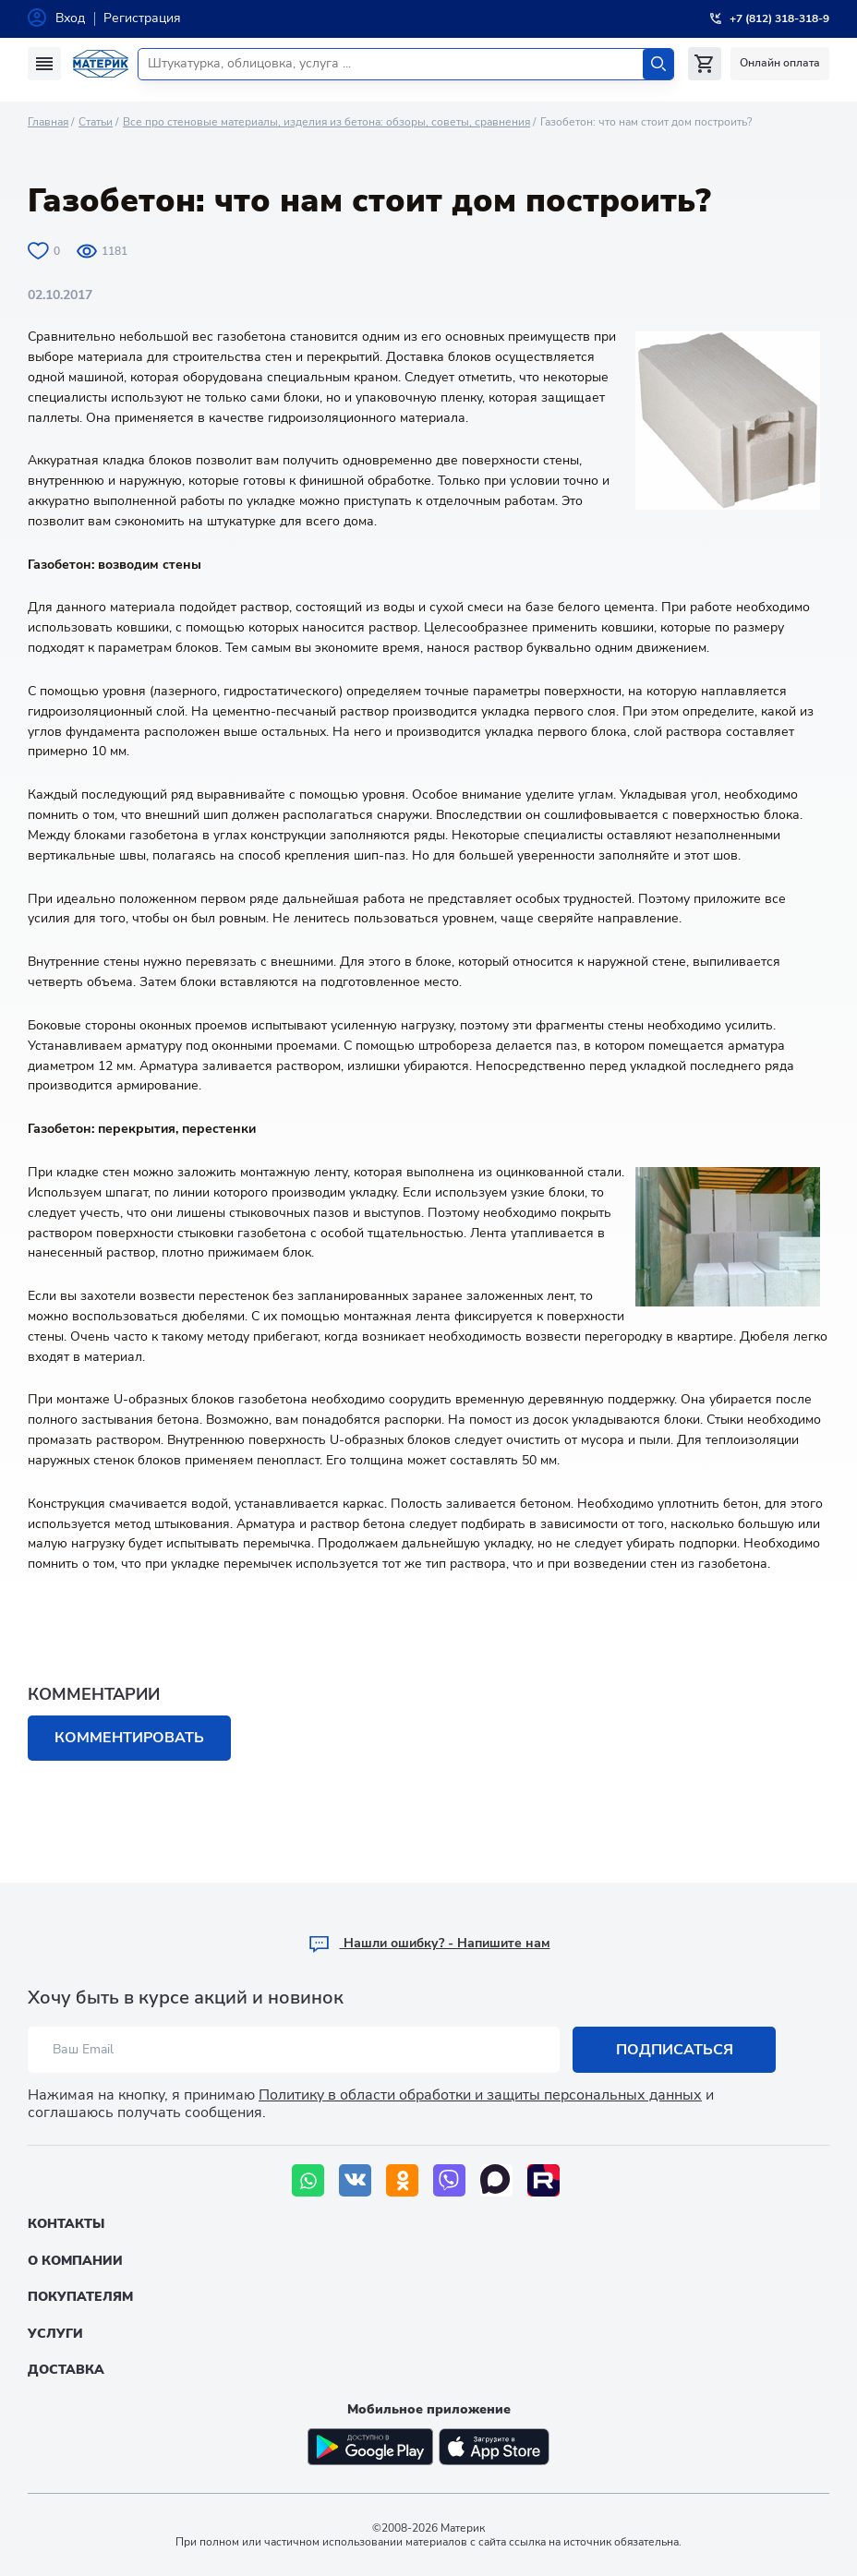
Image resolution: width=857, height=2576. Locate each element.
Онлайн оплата (780, 62)
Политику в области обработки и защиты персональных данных (480, 2095)
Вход (70, 18)
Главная (48, 121)
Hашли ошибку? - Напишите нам (429, 1943)
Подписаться (674, 2050)
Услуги (55, 2333)
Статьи (95, 121)
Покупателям (80, 2296)
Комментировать (129, 1737)
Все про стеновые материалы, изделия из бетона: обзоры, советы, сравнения (326, 121)
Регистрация (142, 18)
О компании (75, 2260)
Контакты (66, 2224)
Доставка (66, 2369)
